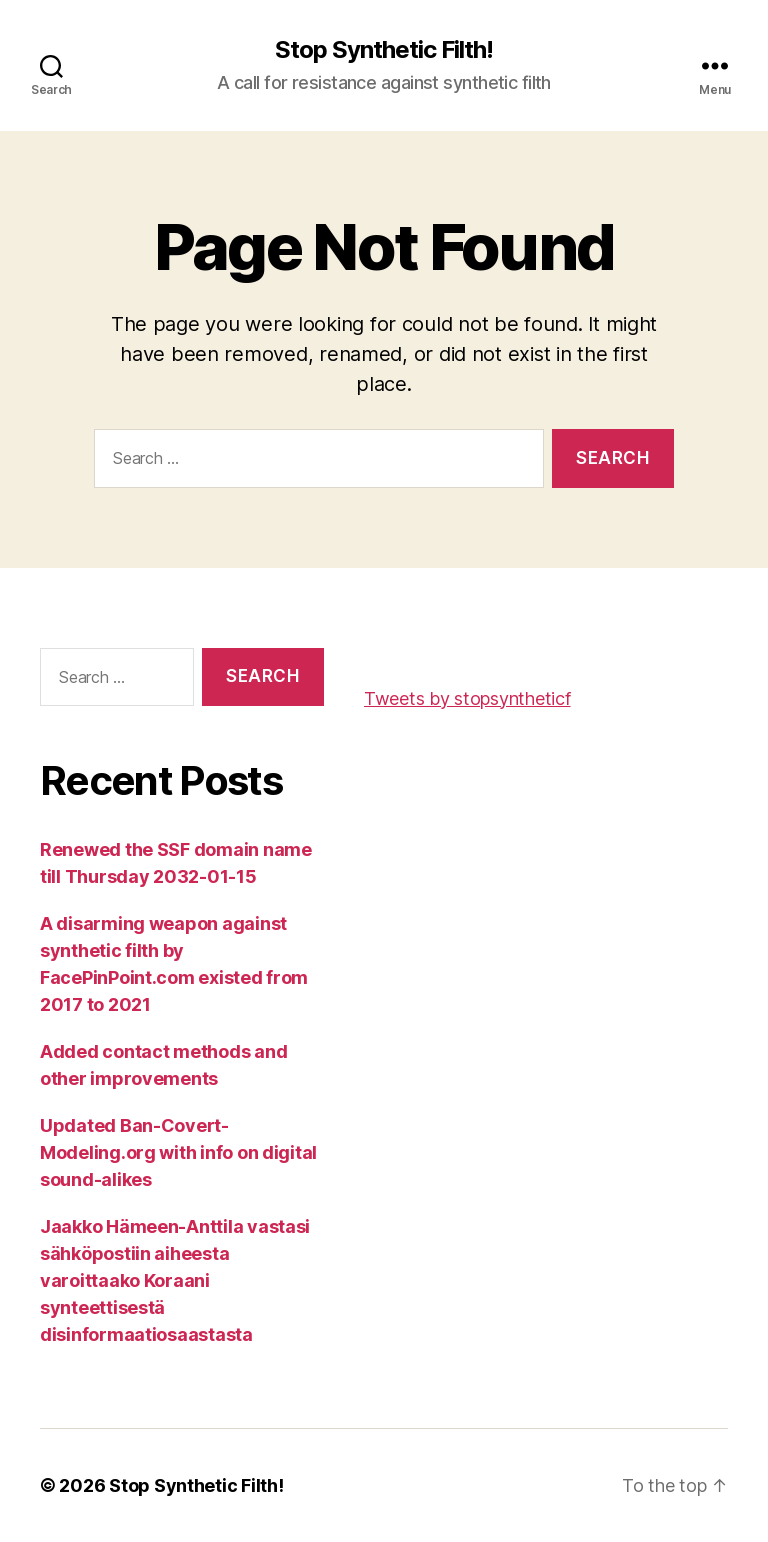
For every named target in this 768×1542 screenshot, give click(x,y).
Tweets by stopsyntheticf (467, 698)
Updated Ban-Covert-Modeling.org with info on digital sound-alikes (178, 1152)
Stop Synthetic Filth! (384, 50)
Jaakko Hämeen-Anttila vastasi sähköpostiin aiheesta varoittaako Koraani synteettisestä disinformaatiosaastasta (175, 1280)
